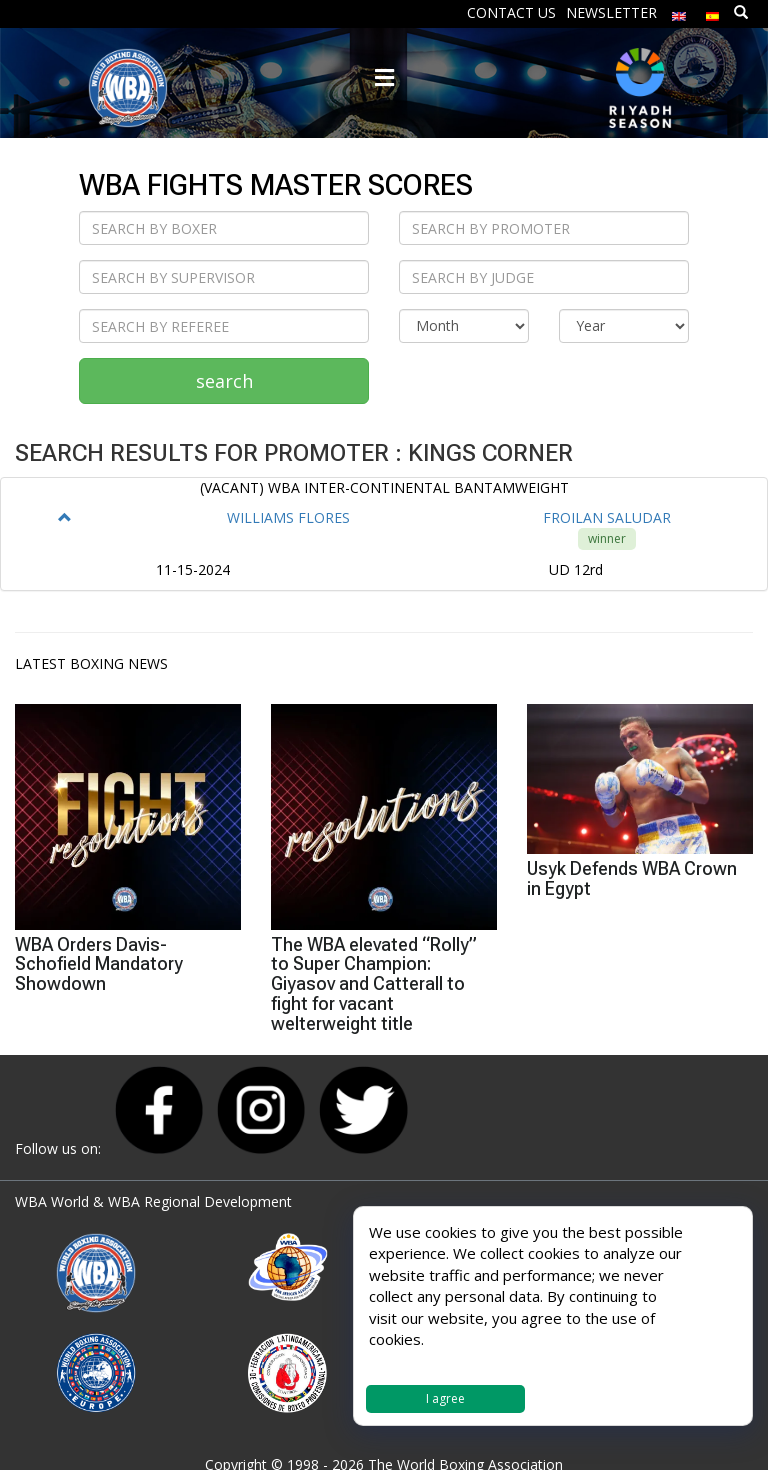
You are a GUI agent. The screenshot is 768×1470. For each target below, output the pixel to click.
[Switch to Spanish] (713, 11)
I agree (445, 1398)
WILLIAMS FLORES (288, 517)
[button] (65, 517)
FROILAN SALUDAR (607, 517)
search (224, 381)
